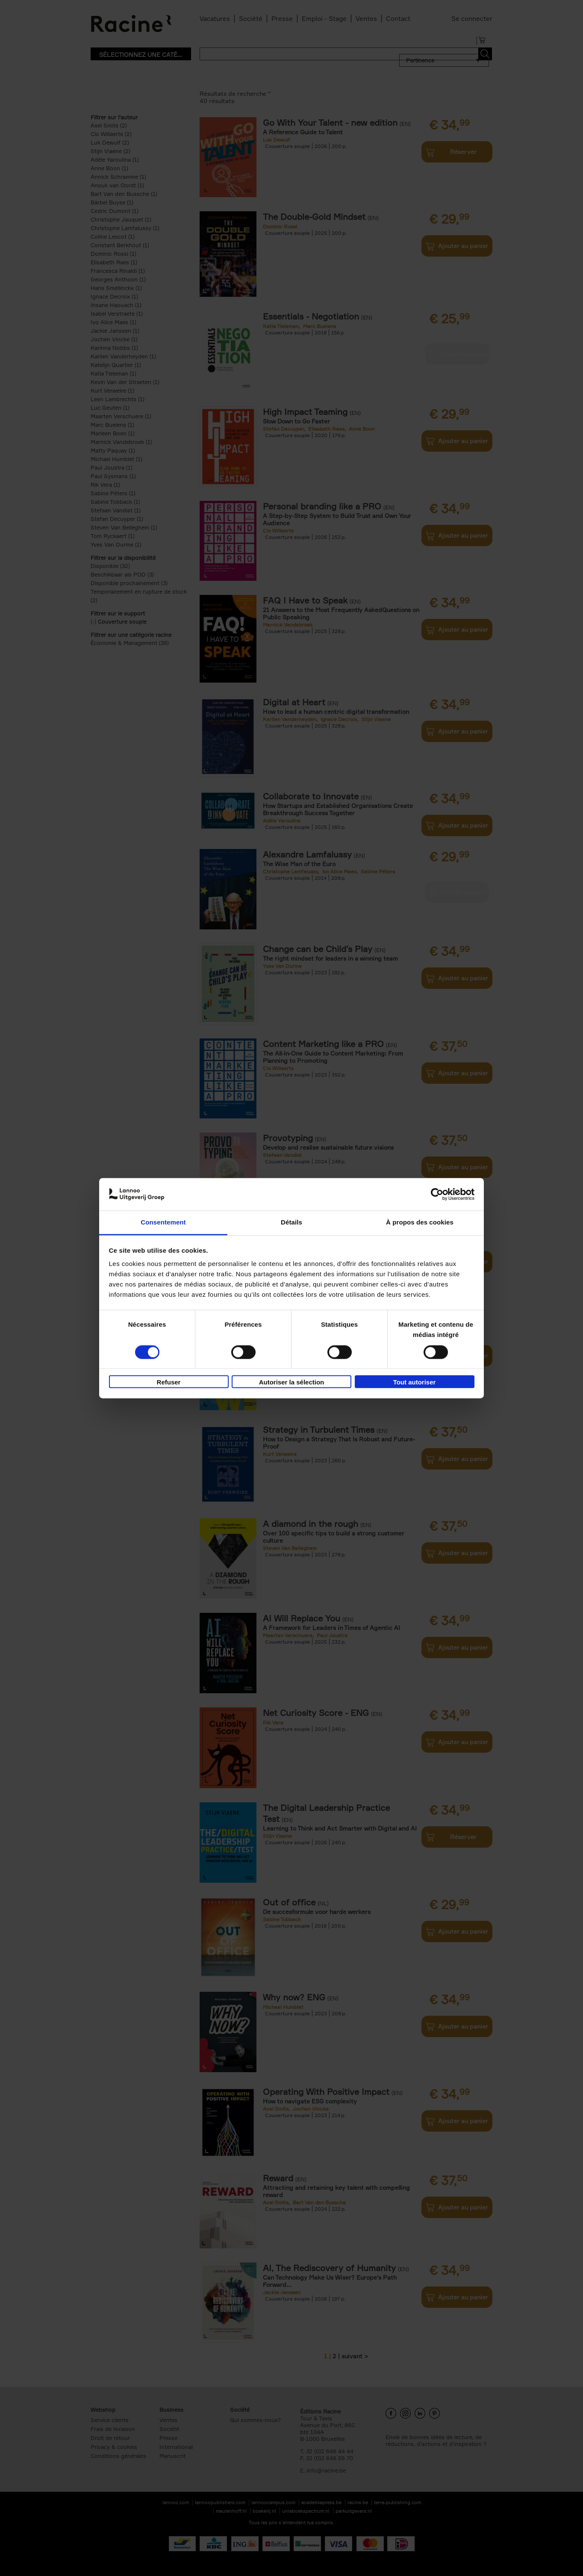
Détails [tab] (291, 1222)
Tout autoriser (414, 1382)
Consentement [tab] (163, 1222)
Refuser (169, 1382)
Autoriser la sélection (291, 1382)
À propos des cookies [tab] (419, 1222)
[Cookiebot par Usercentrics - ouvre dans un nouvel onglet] (437, 1194)
